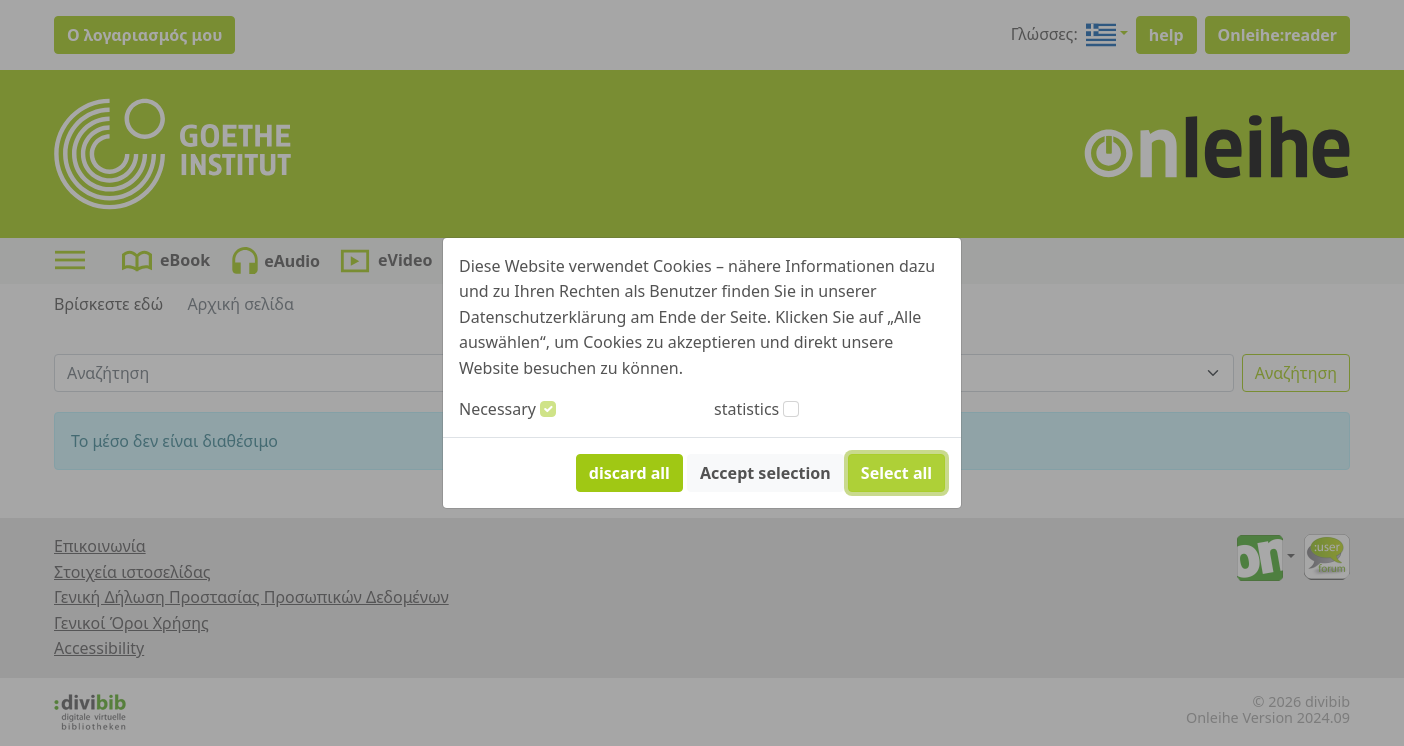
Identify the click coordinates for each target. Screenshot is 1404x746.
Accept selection (765, 473)
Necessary (497, 409)
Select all (896, 473)
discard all (629, 473)
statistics (746, 409)
